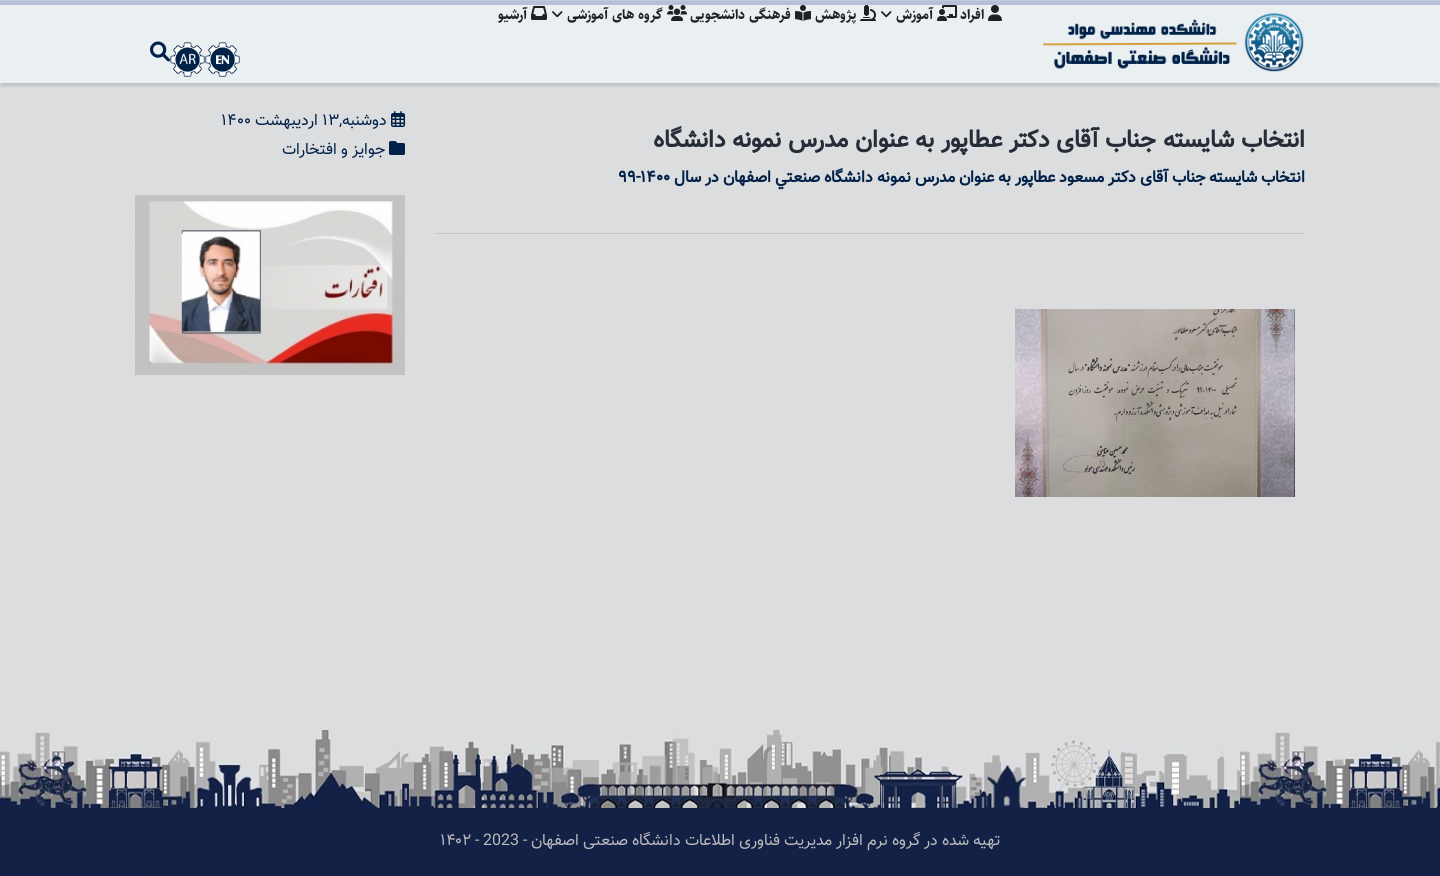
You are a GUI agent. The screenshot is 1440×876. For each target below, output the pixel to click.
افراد (981, 35)
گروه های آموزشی (608, 35)
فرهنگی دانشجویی (742, 35)
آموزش (916, 35)
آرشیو (508, 35)
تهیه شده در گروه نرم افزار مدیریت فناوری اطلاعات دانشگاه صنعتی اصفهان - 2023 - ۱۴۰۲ (720, 841)
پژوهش (839, 35)
